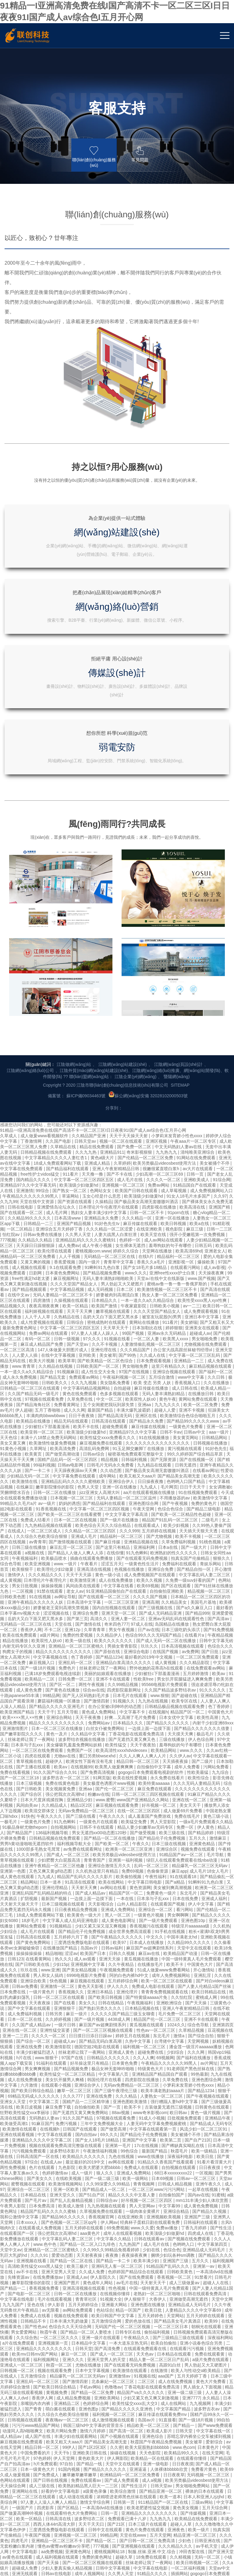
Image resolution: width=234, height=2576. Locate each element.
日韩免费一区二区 (76, 1420)
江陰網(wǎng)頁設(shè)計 (178, 805)
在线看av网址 (205, 1211)
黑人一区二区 (118, 1656)
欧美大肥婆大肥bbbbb (100, 1908)
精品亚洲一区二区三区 (195, 2276)
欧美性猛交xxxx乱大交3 (135, 2144)
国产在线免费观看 (137, 2018)
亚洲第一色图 (13, 1612)
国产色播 (169, 2364)
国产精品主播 (161, 2408)
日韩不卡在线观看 (97, 1568)
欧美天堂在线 (153, 976)
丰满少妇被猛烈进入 (36, 1793)
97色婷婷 (42, 2199)
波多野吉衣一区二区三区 (66, 1519)
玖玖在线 (29, 1711)
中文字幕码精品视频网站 (87, 1129)
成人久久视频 (139, 2556)
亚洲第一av (204, 2007)
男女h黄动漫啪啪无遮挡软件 (106, 2496)
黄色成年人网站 (98, 2024)
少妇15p (60, 1705)
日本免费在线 (13, 1733)
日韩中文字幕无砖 (216, 1382)
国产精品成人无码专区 (211, 1865)
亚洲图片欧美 (29, 2507)
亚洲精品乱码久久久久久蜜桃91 (86, 981)
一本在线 (125, 1640)
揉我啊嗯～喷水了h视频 (130, 2446)
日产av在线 (148, 1371)
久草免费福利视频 (179, 1283)
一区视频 (203, 1914)
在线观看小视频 (56, 1826)
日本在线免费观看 (192, 2551)
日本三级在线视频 (169, 1585)
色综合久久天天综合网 (71, 2068)
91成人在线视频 (156, 2391)
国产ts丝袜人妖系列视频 (189, 2501)
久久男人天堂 (78, 976)
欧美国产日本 (93, 1694)
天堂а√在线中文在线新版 (161, 1019)
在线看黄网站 (39, 1700)
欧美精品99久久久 (182, 2194)
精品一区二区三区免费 (109, 2540)
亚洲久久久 (73, 2101)
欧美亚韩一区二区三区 (42, 1173)
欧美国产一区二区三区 (155, 2424)
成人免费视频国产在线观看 (150, 1316)
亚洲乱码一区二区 (76, 1404)
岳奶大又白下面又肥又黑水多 (111, 1058)
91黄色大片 (173, 2358)
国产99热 (128, 1096)
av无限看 (51, 2051)
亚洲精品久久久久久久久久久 (44, 2090)
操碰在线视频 (123, 2194)
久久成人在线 (153, 1096)
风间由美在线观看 (83, 1327)
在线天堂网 (212, 2194)
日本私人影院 (142, 2562)
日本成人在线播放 (147, 1683)
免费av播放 (167, 1969)
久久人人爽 (143, 1799)
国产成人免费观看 (122, 2221)
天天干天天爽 (80, 1052)
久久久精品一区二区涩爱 (110, 970)
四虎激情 (100, 2342)
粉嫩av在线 (98, 1535)
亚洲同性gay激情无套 (83, 2446)
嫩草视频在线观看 (113, 1052)
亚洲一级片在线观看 (101, 2079)
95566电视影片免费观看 (165, 1426)
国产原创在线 (107, 1393)
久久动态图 (111, 1211)
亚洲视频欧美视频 (164, 1958)
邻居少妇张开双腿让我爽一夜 (202, 2391)
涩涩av (71, 1694)
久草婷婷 (122, 904)
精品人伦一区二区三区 (24, 2490)
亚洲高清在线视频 (94, 1310)
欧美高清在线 (192, 948)
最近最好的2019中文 (86, 1903)
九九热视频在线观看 (107, 1947)
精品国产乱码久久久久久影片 (85, 1618)
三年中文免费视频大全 (102, 1865)
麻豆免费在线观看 (155, 1530)
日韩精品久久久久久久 (109, 1799)
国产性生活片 (134, 2227)
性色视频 (117, 2029)
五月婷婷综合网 (123, 1722)
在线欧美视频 (69, 1919)
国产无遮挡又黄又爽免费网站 (81, 1854)
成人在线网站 (174, 2144)
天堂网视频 (198, 1782)
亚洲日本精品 (100, 1733)
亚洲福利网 (144, 1288)
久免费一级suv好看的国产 (190, 1321)
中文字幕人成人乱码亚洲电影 (71, 1662)
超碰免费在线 (151, 1793)
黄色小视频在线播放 (102, 2507)
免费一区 (185, 1568)
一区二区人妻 (146, 1080)
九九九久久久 (167, 1146)
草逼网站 (71, 937)
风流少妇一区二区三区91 (204, 1870)
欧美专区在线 (185, 1442)
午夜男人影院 (13, 1947)
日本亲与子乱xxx (27, 1486)
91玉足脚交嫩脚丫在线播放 (138, 1190)
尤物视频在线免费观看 (206, 1085)
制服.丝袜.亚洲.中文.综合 (152, 2293)
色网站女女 (101, 932)
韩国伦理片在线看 (104, 1821)
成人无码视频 (100, 1030)
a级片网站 (50, 1376)
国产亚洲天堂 (221, 2293)
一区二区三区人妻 (130, 2369)
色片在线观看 (42, 1908)
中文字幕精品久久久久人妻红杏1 (56, 899)
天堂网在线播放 (157, 992)
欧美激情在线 (25, 1222)
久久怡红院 (182, 1738)
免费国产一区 (80, 1491)
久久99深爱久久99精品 (108, 1925)
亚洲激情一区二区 (58, 1727)
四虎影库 (46, 2249)
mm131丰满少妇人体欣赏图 (203, 1941)
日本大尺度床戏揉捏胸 (42, 1541)
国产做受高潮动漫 (63, 1195)
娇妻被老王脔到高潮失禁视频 (61, 1349)
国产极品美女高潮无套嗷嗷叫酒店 (146, 943)
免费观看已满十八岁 (127, 2260)
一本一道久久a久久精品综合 (148, 1041)
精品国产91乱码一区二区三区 (170, 1261)
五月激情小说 (36, 2534)
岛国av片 (89, 1689)
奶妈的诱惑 (69, 1244)
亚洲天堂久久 (63, 1936)
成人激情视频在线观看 (114, 2161)
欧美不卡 (175, 1705)
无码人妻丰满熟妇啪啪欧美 (108, 1019)
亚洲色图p (89, 2150)
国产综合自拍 (201, 1777)
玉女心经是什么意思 (102, 937)
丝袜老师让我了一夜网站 (103, 1409)
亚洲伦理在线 (104, 1091)
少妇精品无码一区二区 (29, 1217)
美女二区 (209, 2441)
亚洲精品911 (112, 893)
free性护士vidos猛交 (40, 915)
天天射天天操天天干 (20, 1645)
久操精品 (103, 943)
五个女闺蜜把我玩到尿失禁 (109, 1146)
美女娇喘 (188, 1063)
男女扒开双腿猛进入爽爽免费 (185, 1420)
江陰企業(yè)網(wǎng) (135, 818)
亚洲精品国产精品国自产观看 (160, 1815)
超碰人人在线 (216, 2024)
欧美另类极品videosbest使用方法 (165, 904)
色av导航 (121, 2452)
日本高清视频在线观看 (183, 1387)
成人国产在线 (38, 2177)
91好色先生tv (107, 965)
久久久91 (39, 1996)
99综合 (43, 932)
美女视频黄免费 (60, 1530)
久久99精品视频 (123, 1426)
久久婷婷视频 (58, 1760)
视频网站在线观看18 (104, 2518)
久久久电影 (145, 2430)
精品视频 (110, 1201)
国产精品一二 (13, 2029)
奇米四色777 (116, 1365)
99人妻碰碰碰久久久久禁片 (68, 2397)
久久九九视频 (84, 1124)
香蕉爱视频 (65, 1003)
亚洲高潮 (150, 1343)
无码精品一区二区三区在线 (110, 997)
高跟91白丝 (170, 2106)
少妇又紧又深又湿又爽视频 (101, 1667)
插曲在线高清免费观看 (157, 2397)
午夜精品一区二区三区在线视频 (168, 2441)
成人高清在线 (197, 2556)
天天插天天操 (46, 2391)
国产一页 (113, 1848)
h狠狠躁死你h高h (78, 2391)
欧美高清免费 (63, 1190)
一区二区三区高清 (17, 1091)
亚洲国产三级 (197, 1958)
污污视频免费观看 (29, 1892)
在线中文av (19, 1036)
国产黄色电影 (168, 2556)
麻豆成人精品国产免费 (42, 1085)
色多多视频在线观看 (120, 1135)
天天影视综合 (101, 1645)
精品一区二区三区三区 (176, 2457)
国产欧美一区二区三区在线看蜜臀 (70, 1255)
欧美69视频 (148, 1327)
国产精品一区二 (101, 2282)
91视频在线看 (117, 1080)
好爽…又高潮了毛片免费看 (131, 1458)
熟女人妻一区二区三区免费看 (170, 1036)
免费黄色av (121, 2523)
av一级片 (97, 2479)
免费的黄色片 (204, 1244)
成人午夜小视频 (97, 986)
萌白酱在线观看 (60, 2150)
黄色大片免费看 (211, 2122)
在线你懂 (115, 1294)
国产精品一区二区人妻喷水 (86, 2073)
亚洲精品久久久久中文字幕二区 (42, 1881)
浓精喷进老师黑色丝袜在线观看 (127, 2238)
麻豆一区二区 (74, 2095)
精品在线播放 (15, 1382)
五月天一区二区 (216, 2468)
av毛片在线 (127, 2024)
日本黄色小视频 (142, 2518)
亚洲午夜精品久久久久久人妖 (36, 1343)
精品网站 (28, 1623)
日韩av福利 (112, 1689)
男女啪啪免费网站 (193, 2227)
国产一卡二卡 (38, 1211)
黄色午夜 (167, 1140)
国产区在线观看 (176, 1327)
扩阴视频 (29, 1640)
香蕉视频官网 (101, 1958)
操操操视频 (52, 1327)
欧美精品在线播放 (33, 1162)
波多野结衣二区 (89, 2260)
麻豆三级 (195, 970)
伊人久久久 (118, 1727)
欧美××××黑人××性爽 (23, 1458)
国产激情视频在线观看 (71, 1283)
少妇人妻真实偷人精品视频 (67, 2309)
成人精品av (11, 2177)
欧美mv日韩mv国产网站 (35, 2095)
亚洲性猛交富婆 (55, 1771)
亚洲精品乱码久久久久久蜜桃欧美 (73, 1222)
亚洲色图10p (193, 1662)
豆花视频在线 (220, 1771)
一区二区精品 (20, 970)
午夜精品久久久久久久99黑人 (30, 937)
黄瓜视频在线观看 (147, 1766)
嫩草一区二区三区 (74, 1832)
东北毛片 (189, 1634)
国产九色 (165, 2512)
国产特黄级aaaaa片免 (147, 1738)
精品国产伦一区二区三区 (157, 1760)
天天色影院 (150, 2194)
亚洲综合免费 (161, 1310)
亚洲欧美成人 (197, 921)
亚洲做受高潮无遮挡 (189, 2040)
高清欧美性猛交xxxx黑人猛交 (36, 2007)
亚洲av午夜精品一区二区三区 (160, 2452)
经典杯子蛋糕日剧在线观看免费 (150, 1963)
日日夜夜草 (174, 2216)
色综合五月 (13, 2331)
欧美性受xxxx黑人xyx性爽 (203, 1041)
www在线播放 (151, 1897)
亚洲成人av (77, 2018)
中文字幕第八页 (113, 1815)
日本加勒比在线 (147, 1069)
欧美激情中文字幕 (211, 1239)
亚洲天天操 (110, 1700)
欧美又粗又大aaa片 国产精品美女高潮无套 (160, 1217)
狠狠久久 (222, 1299)
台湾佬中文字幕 (169, 1782)
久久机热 (221, 1667)
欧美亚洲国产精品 (17, 1453)
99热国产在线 (184, 2326)
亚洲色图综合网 (144, 1244)
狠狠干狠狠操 (179, 2386)
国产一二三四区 (31, 2463)
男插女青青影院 (122, 1387)
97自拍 (67, 2205)
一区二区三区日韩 (33, 2441)
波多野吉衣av (207, 2150)
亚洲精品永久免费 (101, 959)
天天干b (62, 2194)
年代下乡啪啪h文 (203, 2320)
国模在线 (133, 2419)
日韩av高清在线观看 (88, 2523)
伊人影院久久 (103, 2018)
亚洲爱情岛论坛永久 (56, 948)
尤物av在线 (65, 1497)
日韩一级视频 (67, 1080)
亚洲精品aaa (198, 2358)
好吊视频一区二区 (159, 1546)
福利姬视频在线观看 (44, 1052)
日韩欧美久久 (55, 1124)
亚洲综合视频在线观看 (175, 1113)
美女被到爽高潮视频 (173, 1629)
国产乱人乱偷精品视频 (72, 1941)
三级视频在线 (197, 2463)
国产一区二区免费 (193, 2545)
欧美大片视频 (42, 1102)
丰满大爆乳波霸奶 (134, 1151)
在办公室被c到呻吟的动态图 (115, 1447)
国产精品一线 (89, 2205)
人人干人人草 (38, 1058)
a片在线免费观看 (19, 2084)
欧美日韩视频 (174, 965)
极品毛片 (206, 1475)
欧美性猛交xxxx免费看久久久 (108, 1179)
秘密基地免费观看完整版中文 (136, 1195)
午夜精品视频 (220, 1376)
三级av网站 (202, 2243)
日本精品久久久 (128, 1464)
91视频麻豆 (68, 1113)
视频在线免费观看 (71, 2057)
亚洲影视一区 (181, 1003)
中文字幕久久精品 (114, 1980)
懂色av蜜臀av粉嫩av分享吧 (63, 2287)
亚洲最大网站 (114, 2046)
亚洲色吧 (71, 2419)
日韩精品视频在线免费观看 (46, 893)
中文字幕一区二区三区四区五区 (84, 921)
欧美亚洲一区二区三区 (119, 2435)
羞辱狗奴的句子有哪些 (171, 986)
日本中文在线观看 (198, 2364)
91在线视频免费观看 (198, 1233)
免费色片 (67, 1409)
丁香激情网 (31, 882)
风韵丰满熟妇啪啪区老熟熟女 (107, 2463)
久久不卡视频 (105, 1085)
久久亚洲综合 (212, 2331)
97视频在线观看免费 (45, 1140)
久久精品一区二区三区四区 (91, 1272)
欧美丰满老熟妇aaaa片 (163, 1832)
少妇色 (185, 2282)
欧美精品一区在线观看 (153, 2199)
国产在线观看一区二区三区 (104, 1338)
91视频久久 (124, 1442)
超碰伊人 (54, 1502)
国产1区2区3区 (93, 2188)
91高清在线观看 (80, 1623)
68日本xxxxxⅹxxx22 (173, 1914)
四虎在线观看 (38, 1497)
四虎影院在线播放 (142, 1821)
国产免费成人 (46, 2216)
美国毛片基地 (203, 1343)
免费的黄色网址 (97, 2298)
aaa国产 (166, 2117)
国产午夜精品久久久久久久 (117, 1678)
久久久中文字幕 (74, 2369)
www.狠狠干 (47, 1799)
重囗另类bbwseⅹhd (98, 1497)
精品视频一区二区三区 (209, 1332)
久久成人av (128, 2326)
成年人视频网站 (90, 2315)
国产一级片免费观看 (159, 1662)
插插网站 (179, 2315)
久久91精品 (69, 2337)
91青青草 (118, 2562)
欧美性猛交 (116, 1486)
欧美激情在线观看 (20, 1870)
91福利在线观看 (52, 1804)
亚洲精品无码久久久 (163, 2435)
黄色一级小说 (108, 1316)
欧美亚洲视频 (38, 1305)
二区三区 (147, 2122)
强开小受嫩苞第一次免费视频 (197, 976)
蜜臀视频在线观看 (28, 1925)
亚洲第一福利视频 (126, 1601)
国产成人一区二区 (63, 2507)
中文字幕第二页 (44, 1843)
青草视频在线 (29, 1502)
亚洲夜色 (177, 2271)
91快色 (27, 1557)
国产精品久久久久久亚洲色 (127, 2150)
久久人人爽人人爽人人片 (143, 1497)
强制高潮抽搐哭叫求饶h (209, 2523)
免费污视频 (66, 1865)
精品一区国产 (128, 2051)
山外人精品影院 (132, 1645)
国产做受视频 (143, 1574)
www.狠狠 (160, 1436)
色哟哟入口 (184, 1985)
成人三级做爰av (184, 2024)
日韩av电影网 (71, 1206)
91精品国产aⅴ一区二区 (181, 1596)
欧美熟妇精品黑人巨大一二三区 (88, 2227)
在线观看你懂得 (192, 2199)
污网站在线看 (63, 2474)
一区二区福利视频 (188, 2309)
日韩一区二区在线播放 (55, 1233)
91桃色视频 (210, 1283)
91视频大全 (111, 2040)
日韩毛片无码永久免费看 (111, 1206)
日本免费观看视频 (154, 1102)
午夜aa (82, 2529)
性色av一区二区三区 (156, 1771)
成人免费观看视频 (201, 1052)
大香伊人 (158, 2040)
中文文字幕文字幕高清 (127, 1255)
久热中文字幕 (138, 1782)
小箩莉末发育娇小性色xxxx (177, 877)
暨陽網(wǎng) (177, 818)
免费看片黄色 (204, 2210)
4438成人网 (119, 1760)
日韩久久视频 (122, 1694)
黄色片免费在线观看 (145, 2271)
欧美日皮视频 (29, 1848)
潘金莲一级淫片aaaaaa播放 (196, 1788)
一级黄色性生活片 (142, 1305)
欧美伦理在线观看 (55, 992)
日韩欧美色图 (13, 1338)
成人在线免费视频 (175, 2122)
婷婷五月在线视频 (133, 1777)
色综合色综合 (171, 1250)
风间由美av (27, 1546)
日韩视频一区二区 (17, 2112)
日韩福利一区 (117, 2320)
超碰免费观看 (115, 1168)
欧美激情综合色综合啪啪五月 (188, 1157)
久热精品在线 (67, 1058)
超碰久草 (124, 2298)
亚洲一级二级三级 (185, 2133)
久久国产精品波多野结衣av (170, 1431)
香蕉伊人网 (31, 1371)
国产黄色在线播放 (63, 1431)
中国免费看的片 (35, 2194)
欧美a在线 (200, 965)
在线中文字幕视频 (58, 1096)
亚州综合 (38, 2474)
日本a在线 (168, 1288)
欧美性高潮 (208, 1458)
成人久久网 (74, 1151)
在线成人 (16, 1272)
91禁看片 (203, 2018)
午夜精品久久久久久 (108, 2551)
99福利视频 (44, 1206)
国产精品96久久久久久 (64, 1958)
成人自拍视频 (61, 2490)
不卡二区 (53, 1371)
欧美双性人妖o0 (141, 1140)
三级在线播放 (172, 1480)
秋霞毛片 (180, 1892)
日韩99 (123, 2485)
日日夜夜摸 (210, 1908)
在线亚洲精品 (21, 2452)
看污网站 (185, 1651)
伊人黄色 (206, 1568)
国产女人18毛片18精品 (97, 1881)
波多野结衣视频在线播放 (82, 1480)
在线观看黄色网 (27, 2573)
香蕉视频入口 (188, 1124)
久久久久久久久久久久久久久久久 (158, 1184)
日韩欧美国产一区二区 (98, 1107)
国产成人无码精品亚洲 (161, 1354)
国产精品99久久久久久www (193, 1162)
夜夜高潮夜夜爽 (44, 1047)
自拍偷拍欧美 (87, 1848)
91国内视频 (69, 2210)
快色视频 (59, 1722)
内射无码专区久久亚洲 (24, 1387)
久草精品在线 (63, 888)
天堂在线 (64, 1365)
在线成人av (52, 1903)
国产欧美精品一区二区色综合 (105, 1102)
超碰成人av (200, 1074)
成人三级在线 (42, 2227)
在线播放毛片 (150, 1705)
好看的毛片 (105, 2408)
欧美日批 (206, 1897)
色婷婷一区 (130, 981)
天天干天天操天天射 (129, 877)
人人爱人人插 (25, 1096)
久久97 (220, 937)
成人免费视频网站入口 (211, 932)
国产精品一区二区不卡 (199, 2512)
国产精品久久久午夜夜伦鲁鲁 (36, 2413)
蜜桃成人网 (207, 1738)
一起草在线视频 (203, 1930)
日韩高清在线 (58, 2260)
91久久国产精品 (78, 1859)
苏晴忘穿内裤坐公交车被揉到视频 (199, 2177)
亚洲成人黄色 (121, 1793)
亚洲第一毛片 (118, 1887)
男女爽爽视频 (38, 1810)
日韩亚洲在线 (208, 2282)
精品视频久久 (13, 1047)
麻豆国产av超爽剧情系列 (150, 1689)
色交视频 (101, 2369)
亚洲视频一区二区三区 (124, 926)
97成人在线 (142, 1365)
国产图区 (200, 2452)
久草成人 (9, 877)
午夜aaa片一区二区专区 (193, 882)
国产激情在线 (88, 1365)
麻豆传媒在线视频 (149, 1168)
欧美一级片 (199, 2271)
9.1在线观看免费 (66, 1008)
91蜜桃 (218, 1936)
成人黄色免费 (29, 1431)
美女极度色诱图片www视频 (109, 1524)
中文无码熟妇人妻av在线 (179, 888)
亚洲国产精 (220, 948)
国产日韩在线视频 (51, 2221)
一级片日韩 (65, 1766)
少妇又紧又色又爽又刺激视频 (151, 2139)
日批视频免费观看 (185, 1859)
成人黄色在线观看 (17, 1618)
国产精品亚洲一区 (179, 2331)
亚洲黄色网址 (78, 2293)
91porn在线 (179, 954)
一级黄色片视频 (149, 1656)
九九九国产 (13, 2046)
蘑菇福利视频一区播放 (59, 1442)
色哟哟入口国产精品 (186, 1222)
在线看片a (195, 1376)
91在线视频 (40, 1338)
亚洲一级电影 (156, 2205)
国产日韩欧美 (29, 1530)
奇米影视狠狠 (139, 893)
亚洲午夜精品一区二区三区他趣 (55, 1607)
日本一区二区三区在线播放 (57, 1469)
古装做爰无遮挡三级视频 (169, 1848)
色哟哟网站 (95, 2402)
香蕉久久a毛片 (151, 1003)
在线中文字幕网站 (129, 2337)
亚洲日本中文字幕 (202, 1058)
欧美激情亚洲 (83, 1321)
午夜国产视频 (38, 2276)
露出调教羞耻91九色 (118, 2391)
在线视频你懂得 (115, 2035)
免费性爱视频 (46, 2419)
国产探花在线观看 (59, 2364)
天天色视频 (80, 2380)
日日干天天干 (193, 1228)
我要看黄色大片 (57, 2430)
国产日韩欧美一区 (71, 2375)
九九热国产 (130, 1985)
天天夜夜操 (40, 1744)
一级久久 (201, 2540)
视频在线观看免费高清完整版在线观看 (66, 1887)
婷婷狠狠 (174, 1069)
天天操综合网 (13, 2227)
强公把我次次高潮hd (65, 1535)
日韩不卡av (171, 1173)
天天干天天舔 (79, 1316)
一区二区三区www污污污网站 (157, 1930)
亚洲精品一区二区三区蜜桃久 (76, 1387)
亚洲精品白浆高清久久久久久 (124, 1404)
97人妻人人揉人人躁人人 (95, 1074)
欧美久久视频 (149, 1321)
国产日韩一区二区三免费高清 (147, 2282)
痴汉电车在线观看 (149, 2342)
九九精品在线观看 (154, 1206)
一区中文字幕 (149, 2496)
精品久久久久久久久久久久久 (64, 1393)
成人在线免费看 (79, 2435)
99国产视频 (133, 1074)
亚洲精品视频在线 (141, 1283)
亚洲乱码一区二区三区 (38, 2122)
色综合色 (171, 1991)
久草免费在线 (80, 1140)
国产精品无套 (53, 1118)
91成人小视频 (152, 1859)
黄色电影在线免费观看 (74, 2353)
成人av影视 (214, 1008)
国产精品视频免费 (71, 1810)
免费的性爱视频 (78, 1376)
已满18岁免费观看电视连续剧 (53, 1415)
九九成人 (149, 1228)
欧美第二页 (171, 1881)
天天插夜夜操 (175, 1502)
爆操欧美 (206, 1003)
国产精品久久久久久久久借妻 (202, 1469)
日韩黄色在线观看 (212, 1848)
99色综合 (130, 1892)
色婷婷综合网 (96, 2144)
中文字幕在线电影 (17, 2040)
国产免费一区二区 (134, 888)
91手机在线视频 (170, 1672)
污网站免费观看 (118, 2501)
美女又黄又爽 (13, 1184)
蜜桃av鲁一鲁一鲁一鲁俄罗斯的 (177, 1025)
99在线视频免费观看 (57, 2452)
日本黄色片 (208, 2188)
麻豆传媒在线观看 (140, 965)
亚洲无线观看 (25, 2315)
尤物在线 (139, 2551)
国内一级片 (90, 1003)
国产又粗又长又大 (217, 1063)
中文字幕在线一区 (214, 2172)
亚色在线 (36, 2046)
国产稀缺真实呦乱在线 (183, 1887)
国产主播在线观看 (33, 1508)
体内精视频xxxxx (166, 2529)
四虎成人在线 (201, 1974)
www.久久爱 (142, 1969)
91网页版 (101, 1519)
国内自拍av (86, 1876)
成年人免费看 (187, 1508)
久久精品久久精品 (35, 981)
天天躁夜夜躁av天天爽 (76, 1211)
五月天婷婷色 (151, 2057)
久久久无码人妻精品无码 (197, 1524)
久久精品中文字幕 (88, 1475)
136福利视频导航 (52, 1574)
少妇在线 (152, 1991)
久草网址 (39, 1190)
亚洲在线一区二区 (189, 1541)
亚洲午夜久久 (209, 1925)
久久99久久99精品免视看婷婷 (111, 1991)
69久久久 (109, 1876)
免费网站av (99, 1464)
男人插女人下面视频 (203, 2128)
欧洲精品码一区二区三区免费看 (130, 2216)
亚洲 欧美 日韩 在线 (102, 2419)
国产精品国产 (20, 1574)
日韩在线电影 (21, 948)
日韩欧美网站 (196, 2348)
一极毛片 (9, 1563)
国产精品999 (197, 1354)
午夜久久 (140, 1585)
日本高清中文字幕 (84, 1343)
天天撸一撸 (93, 915)
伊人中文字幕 (201, 1645)
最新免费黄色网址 (20, 1069)
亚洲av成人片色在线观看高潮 (103, 2430)
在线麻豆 (24, 1228)
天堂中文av (11, 1991)
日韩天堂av (85, 882)
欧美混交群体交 (40, 1552)
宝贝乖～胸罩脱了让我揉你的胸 (71, 2358)
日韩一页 (195, 915)
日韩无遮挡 (186, 1206)
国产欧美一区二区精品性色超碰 (181, 1255)
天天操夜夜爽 (211, 1014)
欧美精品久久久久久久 (84, 1897)
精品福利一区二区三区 (179, 997)
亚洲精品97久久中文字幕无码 (28, 926)
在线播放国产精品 (60, 1689)
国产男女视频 (104, 2529)
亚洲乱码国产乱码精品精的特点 (42, 1634)
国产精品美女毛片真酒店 (178, 2062)
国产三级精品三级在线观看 (179, 2079)
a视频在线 (35, 1294)
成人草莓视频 (174, 932)
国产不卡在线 (120, 915)
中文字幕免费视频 (179, 2490)
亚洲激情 (24, 932)
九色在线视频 (121, 1897)
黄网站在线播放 (144, 1063)
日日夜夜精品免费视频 (76, 1651)
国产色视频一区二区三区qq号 (69, 1963)
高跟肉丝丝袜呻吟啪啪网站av (197, 2534)
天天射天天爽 (84, 1629)
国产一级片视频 (89, 1760)
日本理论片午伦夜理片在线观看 (109, 948)
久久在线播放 (217, 1124)
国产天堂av (78, 1085)
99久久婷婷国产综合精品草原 (195, 1195)
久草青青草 (95, 1371)
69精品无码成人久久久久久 (34, 1837)
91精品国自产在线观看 (195, 926)
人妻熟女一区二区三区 (162, 1837)
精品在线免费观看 (97, 888)
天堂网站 (175, 2057)
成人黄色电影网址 (119, 1662)
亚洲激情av (120, 2117)
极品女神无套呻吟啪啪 (113, 1810)
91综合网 (222, 921)
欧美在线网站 (111, 1623)
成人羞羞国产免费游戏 (150, 1557)
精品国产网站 (202, 2446)
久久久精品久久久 (46, 1316)
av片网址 (209, 1804)
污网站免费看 (216, 1508)
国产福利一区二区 (216, 1113)
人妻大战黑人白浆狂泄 (116, 976)
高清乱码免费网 (94, 1190)
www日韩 (113, 2358)
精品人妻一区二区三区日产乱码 (159, 2101)
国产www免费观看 (215, 2166)
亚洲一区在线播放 (172, 959)
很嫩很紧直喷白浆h (161, 910)
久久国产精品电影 (126, 2479)
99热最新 (199, 1815)
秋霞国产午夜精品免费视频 (156, 2183)
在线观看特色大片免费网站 (72, 2254)
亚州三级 (109, 2545)
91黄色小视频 (13, 1190)
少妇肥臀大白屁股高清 (59, 1601)
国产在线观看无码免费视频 (142, 1299)
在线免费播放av (48, 2018)
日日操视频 (161, 2551)
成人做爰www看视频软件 (44, 877)
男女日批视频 (25, 1327)
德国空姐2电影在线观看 (97, 1788)
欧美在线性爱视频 (130, 1519)
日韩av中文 (195, 1173)
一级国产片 (23, 2249)
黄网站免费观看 (31, 1667)
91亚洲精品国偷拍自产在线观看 (116, 1332)
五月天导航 (68, 1453)
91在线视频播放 (154, 1179)
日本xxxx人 (27, 1963)
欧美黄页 (34, 1195)
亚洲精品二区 (67, 2144)
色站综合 (104, 2051)
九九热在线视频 (153, 1442)
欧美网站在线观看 (114, 2397)
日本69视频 (162, 1919)
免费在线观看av (86, 2221)
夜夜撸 (112, 1996)
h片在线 (24, 1799)
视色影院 (174, 970)
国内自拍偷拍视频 (42, 2446)
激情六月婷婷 (93, 2172)
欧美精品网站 (164, 1491)
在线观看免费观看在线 (146, 2090)
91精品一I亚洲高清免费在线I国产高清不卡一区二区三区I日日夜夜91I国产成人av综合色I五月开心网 (93, 871)
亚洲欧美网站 (107, 2139)
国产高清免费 (107, 2090)
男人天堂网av (142, 1947)
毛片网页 (169, 1228)
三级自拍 (166, 2353)
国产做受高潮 (114, 1870)
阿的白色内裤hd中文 (129, 1716)
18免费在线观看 (151, 2298)
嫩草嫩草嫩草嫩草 (80, 2216)
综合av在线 (94, 1431)
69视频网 (165, 1799)
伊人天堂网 (64, 2199)
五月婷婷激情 (196, 1415)
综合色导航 (11, 1305)
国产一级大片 (194, 1288)
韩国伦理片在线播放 (88, 2331)
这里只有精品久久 (169, 1107)
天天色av (145, 2095)
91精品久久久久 (152, 2315)
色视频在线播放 (129, 1310)
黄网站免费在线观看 (198, 1140)
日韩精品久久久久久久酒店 (26, 2402)
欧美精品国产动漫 (181, 1694)
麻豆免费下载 (58, 1848)
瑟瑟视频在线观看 (29, 2380)
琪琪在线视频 (42, 2337)
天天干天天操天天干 (20, 2397)
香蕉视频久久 (71, 1733)
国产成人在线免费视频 (182, 2518)
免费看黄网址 (67, 1146)
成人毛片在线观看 (38, 1672)
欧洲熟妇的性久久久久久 (174, 1294)
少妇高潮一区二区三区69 (160, 915)
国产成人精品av (91, 1634)
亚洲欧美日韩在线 (90, 2194)
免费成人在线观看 (141, 1908)
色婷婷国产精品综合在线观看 (136, 2013)
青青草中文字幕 (119, 1003)
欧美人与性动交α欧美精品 (196, 2112)
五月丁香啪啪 (48, 1151)
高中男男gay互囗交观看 (157, 2348)
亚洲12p (73, 1371)
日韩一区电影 (148, 2523)
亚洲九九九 (144, 2413)
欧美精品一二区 (40, 1420)
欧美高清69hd (189, 992)
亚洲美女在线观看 (202, 1069)
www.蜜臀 (105, 1541)
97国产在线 (73, 1799)
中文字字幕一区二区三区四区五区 (196, 2402)
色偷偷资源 (158, 1612)
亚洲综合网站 (59, 1458)
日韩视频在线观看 (25, 2161)
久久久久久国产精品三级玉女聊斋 (123, 1755)
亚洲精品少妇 (80, 1541)
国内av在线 (198, 1936)
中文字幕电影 (25, 2293)
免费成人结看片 (35, 1261)
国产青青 (34, 2150)
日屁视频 (120, 2342)
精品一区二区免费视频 (113, 2375)
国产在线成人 (155, 2326)
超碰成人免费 (25, 2309)
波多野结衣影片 (65, 1892)
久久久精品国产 (135, 1091)
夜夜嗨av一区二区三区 (67, 2161)
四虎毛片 (20, 2282)
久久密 (116, 2188)
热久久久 (63, 1700)
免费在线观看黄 (210, 2095)
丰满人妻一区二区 (164, 2474)
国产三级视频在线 (156, 1349)
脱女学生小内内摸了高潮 (205, 2397)
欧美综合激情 (123, 2232)
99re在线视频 (176, 2540)
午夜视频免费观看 (117, 1711)
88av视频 (121, 1854)
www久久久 (136, 1014)
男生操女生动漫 (15, 2419)
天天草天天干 (116, 1069)
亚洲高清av (73, 2540)
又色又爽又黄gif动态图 (51, 1612)
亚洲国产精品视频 (74, 965)
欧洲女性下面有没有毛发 (90, 1502)
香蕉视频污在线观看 (149, 1667)
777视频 (8, 981)
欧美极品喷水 (54, 1299)
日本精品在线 (33, 1936)
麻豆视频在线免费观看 (22, 2183)
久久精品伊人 (109, 1376)
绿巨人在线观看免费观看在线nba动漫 (182, 1601)
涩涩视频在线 (56, 1354)
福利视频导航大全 (74, 1585)
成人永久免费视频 (20, 1118)
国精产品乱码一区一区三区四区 (67, 1201)
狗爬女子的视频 (18, 1393)
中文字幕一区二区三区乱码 (195, 1096)
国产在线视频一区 (197, 1201)
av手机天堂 (207, 2287)
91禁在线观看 (50, 1332)
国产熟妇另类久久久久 (100, 1749)
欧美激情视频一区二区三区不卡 (167, 1030)
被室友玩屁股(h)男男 (162, 1058)
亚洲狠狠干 (65, 1749)
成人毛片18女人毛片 (209, 1612)
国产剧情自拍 (65, 2534)
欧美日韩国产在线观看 (54, 2501)
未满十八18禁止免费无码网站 (48, 1179)
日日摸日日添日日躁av (91, 1777)
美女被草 (107, 1096)
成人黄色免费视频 (201, 1947)
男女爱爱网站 (24, 2073)
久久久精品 (126, 1837)
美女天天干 (190, 1546)
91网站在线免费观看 (196, 899)
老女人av (75, 1332)
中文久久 (155, 1678)
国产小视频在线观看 (120, 2177)
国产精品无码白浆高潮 (101, 1782)
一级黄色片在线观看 (99, 1563)
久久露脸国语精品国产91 (44, 2468)
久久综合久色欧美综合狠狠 (42, 1277)
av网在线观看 (121, 1903)
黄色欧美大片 (91, 2199)
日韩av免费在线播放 (43, 976)
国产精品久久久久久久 (168, 1464)
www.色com (183, 2188)
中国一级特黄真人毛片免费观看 (191, 1700)
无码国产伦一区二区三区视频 (123, 2068)
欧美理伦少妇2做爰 (56, 1310)
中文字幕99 (169, 1947)
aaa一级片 (219, 1173)
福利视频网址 (46, 2101)
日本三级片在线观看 (148, 2265)
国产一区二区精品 (142, 2358)
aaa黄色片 (90, 1974)
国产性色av (35, 2068)
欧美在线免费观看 (20, 1376)
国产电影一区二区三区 (29, 2035)
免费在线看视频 (15, 1513)
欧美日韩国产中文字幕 (113, 2057)
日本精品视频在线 (142, 1749)
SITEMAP (180, 826)
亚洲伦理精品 (55, 1629)
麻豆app (179, 1612)
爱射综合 (215, 2183)
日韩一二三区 (219, 970)
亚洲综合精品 (176, 1952)
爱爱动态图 (62, 1996)
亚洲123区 (174, 2523)
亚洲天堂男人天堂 (59, 2013)
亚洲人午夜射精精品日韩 (116, 910)
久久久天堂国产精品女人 (74, 1025)
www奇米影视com (150, 1854)
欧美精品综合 (183, 2485)
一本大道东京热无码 (129, 2084)
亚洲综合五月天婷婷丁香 (60, 970)
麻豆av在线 (149, 1694)
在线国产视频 (166, 1393)
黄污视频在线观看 (185, 1190)
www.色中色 (45, 1985)
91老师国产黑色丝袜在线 (191, 1810)
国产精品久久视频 (210, 1952)
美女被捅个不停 (215, 904)
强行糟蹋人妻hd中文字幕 (175, 1843)
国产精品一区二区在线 (72, 2002)
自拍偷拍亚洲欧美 (167, 1332)
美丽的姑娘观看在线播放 (108, 1415)
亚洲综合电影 (137, 1393)
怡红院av (11, 976)
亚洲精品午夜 (218, 1859)
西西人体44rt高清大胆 (54, 2265)
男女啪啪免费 (205, 1080)
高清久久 (99, 1360)
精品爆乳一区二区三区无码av (200, 1607)
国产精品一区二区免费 (93, 2133)
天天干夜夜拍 (143, 1486)
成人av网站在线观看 (164, 981)
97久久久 (92, 1080)
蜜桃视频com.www (93, 992)
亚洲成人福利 (214, 1640)
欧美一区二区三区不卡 (201, 2369)
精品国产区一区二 (188, 1453)
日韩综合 (76, 1063)
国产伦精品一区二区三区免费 (146, 899)
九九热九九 (167, 893)
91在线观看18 (183, 1618)
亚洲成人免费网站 (118, 1651)
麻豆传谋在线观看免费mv (163, 2155)
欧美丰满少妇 (146, 2002)
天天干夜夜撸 (88, 1458)
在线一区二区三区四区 (139, 1552)
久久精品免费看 (94, 2452)
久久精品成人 (54, 1546)
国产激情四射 (97, 1442)
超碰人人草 (181, 2265)
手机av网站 (91, 2128)
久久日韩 (216, 1118)
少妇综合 (9, 1672)
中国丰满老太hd (182, 1678)
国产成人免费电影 (216, 2485)
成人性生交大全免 (98, 1113)
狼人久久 (105, 1914)
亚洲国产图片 (67, 2024)
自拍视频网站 (64, 1568)
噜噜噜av (58, 2380)
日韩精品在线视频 (80, 2567)
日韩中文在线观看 (105, 2271)
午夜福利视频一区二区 (125, 1118)
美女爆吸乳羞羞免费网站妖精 (74, 1486)
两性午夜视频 (92, 1426)
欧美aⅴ (219, 1415)
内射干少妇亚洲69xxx (213, 1464)
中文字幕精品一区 (33, 2424)
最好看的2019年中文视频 (149, 1398)
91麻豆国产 (42, 1865)
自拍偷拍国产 (172, 1936)
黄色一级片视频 (206, 1854)
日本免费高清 (42, 1947)
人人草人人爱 (187, 2380)
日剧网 (36, 1014)
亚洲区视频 (157, 882)
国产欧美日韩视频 (105, 1738)
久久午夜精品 (121, 1705)
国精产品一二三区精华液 (86, 1843)
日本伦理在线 (138, 2457)
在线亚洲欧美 (149, 970)
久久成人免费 (92, 2013)
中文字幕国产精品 (174, 2150)
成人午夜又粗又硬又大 (42, 2556)
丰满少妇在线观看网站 (76, 2177)
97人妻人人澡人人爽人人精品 (48, 2243)
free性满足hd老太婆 (31, 1019)
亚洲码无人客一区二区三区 (117, 2007)
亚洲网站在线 (25, 2232)
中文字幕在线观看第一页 (153, 1870)
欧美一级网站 (135, 1919)
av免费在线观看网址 (83, 1590)
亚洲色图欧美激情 (130, 1843)
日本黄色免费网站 (63, 1014)
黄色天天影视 (91, 1727)
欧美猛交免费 (134, 1563)
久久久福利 (90, 2501)
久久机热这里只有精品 (97, 1612)
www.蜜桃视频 (94, 2534)
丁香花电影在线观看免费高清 (136, 1475)
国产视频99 (128, 2364)
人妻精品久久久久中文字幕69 (193, 2051)
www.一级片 (66, 1305)
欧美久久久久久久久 (114, 1382)
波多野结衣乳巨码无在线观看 (138, 2534)
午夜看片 (89, 1305)
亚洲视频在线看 (32, 2002)
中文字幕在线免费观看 (22, 910)
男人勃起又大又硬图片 (123, 1025)
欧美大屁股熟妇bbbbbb (147, 2188)
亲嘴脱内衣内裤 (35, 2144)
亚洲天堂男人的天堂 (107, 2101)
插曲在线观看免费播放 (92, 1299)
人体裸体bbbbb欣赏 (169, 2210)
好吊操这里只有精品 (90, 1804)
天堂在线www (133, 2276)
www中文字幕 (191, 1118)
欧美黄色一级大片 (84, 1656)
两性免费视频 (13, 1908)
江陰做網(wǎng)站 (74, 805)
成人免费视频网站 (71, 2342)
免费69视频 (133, 1612)
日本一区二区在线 (25, 1760)
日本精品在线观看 (174, 2095)
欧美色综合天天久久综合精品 (103, 1266)
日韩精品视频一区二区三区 (47, 2529)
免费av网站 (159, 926)
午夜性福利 (156, 1618)
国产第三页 (77, 1360)
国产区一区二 (62, 1426)
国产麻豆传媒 (108, 1283)
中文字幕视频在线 (51, 1398)
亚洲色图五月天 (112, 2468)
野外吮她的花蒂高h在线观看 (156, 1409)
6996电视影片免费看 (87, 1716)
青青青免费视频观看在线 (165, 1733)
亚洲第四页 (223, 1766)
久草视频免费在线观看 (101, 1952)
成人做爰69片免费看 (183, 1552)
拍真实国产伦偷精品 (191, 1299)
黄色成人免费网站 (99, 1453)
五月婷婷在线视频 (159, 1272)
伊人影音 (57, 2046)
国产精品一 (184, 2166)
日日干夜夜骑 (82, 1157)
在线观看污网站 (185, 1008)
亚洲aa (145, 1146)
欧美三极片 (78, 2007)
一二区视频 (23, 1332)
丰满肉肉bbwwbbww (46, 1157)
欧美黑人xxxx (176, 1080)
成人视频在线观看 (29, 1008)
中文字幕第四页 (213, 1985)
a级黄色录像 (95, 2232)
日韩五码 (204, 986)
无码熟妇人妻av (44, 1859)
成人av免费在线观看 (87, 2562)
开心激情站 (204, 1711)
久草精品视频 (192, 1771)
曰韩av (7, 2408)
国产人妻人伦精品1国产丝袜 (205, 1727)
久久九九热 (86, 893)
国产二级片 (203, 1502)
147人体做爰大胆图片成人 (62, 1091)
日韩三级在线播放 (29, 1288)
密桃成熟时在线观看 (107, 1063)
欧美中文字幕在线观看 (101, 2457)
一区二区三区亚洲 (122, 1343)
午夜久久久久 (50, 1557)
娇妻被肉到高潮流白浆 (118, 1036)
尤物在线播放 (88, 2106)
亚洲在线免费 (29, 1788)
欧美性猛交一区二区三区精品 (68, 1815)
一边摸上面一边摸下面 (150, 1469)
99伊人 (69, 2188)
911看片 (71, 915)
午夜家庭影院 (134, 1047)
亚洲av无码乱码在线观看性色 (176, 1360)
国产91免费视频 (219, 1371)
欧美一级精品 (204, 1892)
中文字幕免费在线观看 (75, 1217)
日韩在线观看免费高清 (206, 2035)
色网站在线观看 (15, 2221)
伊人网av (109, 1963)
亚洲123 (149, 2364)
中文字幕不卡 (132, 1453)
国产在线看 (65, 1744)
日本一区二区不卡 (97, 2364)
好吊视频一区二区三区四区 (147, 1941)
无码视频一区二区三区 (209, 2216)
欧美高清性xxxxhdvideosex (122, 1491)
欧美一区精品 (75, 1047)
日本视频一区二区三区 (72, 1239)
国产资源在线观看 (75, 943)
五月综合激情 (162, 1118)
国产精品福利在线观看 (68, 910)
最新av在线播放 (171, 2446)
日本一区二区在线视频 (76, 1261)
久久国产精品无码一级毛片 (34, 1135)
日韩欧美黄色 (180, 2013)
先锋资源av (19, 2018)
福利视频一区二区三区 (145, 1788)
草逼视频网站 (38, 2375)
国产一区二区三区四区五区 (88, 2485)
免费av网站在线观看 (49, 1074)
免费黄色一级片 (161, 1634)
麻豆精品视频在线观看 (211, 1107)
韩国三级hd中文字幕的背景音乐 (93, 2166)
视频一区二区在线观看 (121, 882)
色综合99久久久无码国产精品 (153, 1376)
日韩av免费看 (25, 1727)
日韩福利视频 (134, 1201)
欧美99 (211, 2062)
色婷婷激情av (55, 1914)
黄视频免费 (57, 2133)
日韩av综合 (94, 1195)
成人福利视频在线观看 (58, 2298)
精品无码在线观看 (71, 1162)
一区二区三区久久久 (60, 2079)
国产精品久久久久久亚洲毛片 (57, 1447)
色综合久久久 (220, 1387)
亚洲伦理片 (127, 1733)
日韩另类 (54, 1755)
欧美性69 (9, 2529)
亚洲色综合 (153, 2177)
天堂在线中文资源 (37, 943)
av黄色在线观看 (18, 2298)
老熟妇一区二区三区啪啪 (157, 2035)
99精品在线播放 (193, 2408)
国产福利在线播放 (194, 1799)
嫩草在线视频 (38, 2342)
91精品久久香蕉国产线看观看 (166, 1903)
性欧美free (144, 1420)
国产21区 (116, 2265)
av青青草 (37, 1283)
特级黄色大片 (151, 1810)
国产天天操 (196, 1744)
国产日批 (210, 1393)
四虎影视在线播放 (159, 948)
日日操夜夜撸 (151, 1222)
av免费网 (190, 1393)
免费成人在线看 (35, 2057)
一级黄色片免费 (35, 1563)
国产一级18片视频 (38, 1409)
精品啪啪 (53, 1694)
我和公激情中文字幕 (20, 1958)
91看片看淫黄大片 (215, 1903)
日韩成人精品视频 (175, 1925)
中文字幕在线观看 (55, 1876)
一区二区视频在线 (55, 2326)
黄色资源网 (140, 1629)
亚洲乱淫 (203, 1716)
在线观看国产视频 (168, 1645)
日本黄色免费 (125, 1804)
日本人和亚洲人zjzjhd (204, 2238)
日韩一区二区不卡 (147, 954)
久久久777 (73, 1837)
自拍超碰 (123, 1129)
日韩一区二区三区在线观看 (59, 1738)
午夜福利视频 (149, 2501)
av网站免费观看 (78, 2051)
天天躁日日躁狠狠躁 (36, 986)
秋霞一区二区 (59, 2106)
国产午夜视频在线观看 (208, 1837)
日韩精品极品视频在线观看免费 (175, 1447)
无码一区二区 (207, 2298)
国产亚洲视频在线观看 (134, 2287)
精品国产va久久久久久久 (141, 2133)
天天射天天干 (153, 2024)
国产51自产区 (92, 1936)
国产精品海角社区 (33, 1146)
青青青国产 (95, 1601)
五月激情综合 (33, 2117)
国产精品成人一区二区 (104, 1930)
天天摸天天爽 (181, 1475)
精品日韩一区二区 (42, 2188)
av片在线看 (119, 2413)
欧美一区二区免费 (201, 1146)
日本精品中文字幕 (89, 2084)
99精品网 (51, 1436)
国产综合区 (31, 1535)
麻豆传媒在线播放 (151, 1129)
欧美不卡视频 (188, 1277)
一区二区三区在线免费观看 (38, 1491)
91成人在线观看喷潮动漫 (208, 2529)
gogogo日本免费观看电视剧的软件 (151, 1513)
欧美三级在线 (172, 1574)
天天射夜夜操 (89, 1996)
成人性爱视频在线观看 (42, 1063)
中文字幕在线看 (119, 1327)
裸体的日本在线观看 (205, 2232)
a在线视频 (194, 2375)
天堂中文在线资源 (25, 2457)
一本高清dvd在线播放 (103, 2249)
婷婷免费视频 (29, 2386)
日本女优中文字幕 (176, 1458)
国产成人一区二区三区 (68, 1596)
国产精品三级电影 (204, 1250)
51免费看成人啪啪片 (191, 2479)
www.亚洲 (50, 1711)
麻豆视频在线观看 (87, 1722)
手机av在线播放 (93, 2490)
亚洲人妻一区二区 (128, 1360)
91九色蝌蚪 (137, 1294)
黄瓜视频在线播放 (141, 1700)
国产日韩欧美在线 (33, 1705)
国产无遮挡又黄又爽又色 (132, 1480)
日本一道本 (51, 1623)
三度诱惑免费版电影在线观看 (82, 1683)
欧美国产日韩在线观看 (137, 932)
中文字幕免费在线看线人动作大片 (49, 2518)
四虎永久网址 (25, 2358)
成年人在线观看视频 (123, 1974)
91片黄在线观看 (49, 2523)
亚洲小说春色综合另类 (202, 2084)
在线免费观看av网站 (206, 1409)
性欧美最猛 (198, 1513)
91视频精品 (61, 1667)
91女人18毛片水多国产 (188, 937)
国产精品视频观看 (30, 1030)
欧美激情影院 (58, 1788)
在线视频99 (82, 1508)
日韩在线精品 (111, 1744)
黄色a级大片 (102, 899)
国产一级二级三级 (102, 1919)
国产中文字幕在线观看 (29, 1749)
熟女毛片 (24, 2512)
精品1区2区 (81, 1546)
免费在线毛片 (187, 1557)
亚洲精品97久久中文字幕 (133, 1173)
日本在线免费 (185, 1640)
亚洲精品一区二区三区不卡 (57, 2282)
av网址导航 (65, 1338)
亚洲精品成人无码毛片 (204, 1991)
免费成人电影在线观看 (154, 1727)
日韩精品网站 (215, 1179)
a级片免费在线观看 (211, 2101)
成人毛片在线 (130, 921)
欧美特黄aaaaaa (154, 1524)
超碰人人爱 (165, 1151)
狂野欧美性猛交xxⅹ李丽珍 (25, 1854)
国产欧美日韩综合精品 (33, 1832)
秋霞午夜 (49, 2073)
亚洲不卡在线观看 (113, 1420)
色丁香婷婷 (82, 1398)
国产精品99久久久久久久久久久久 (111, 2474)
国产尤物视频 (159, 1277)
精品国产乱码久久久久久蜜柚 (48, 1952)
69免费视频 (118, 1969)
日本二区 (125, 1030)
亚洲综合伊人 (121, 1222)
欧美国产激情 (104, 1047)
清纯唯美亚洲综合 (198, 893)
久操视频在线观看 (71, 1041)
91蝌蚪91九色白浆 (103, 1008)
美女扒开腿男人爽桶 (65, 1821)
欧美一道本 (170, 2238)
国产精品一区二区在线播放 (110, 1579)
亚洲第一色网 (13, 2474)
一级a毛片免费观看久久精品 (206, 1563)
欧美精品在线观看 (191, 2337)
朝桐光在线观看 (206, 2068)
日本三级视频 (29, 1524)
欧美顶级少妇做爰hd (79, 926)
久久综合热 (26, 2079)
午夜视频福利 (25, 1299)
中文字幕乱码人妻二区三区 (205, 1316)
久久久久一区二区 (164, 921)
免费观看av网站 (84, 1118)
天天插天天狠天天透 (199, 1272)
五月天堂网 (160, 2276)
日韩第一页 (124, 2243)
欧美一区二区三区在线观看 (167, 1722)
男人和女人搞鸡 (48, 1716)
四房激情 (42, 1041)
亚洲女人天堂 (13, 1843)
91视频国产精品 (61, 2457)
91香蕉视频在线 (51, 1250)
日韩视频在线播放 (211, 1184)
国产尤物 (121, 2386)
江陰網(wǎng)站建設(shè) (122, 805)
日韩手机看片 (47, 2479)
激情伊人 (17, 1316)
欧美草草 (66, 1102)
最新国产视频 (54, 1640)
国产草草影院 (68, 2402)
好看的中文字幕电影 (61, 2232)
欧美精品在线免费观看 (196, 2260)
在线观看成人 (147, 1266)
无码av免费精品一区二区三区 (86, 1552)
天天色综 (9, 1179)
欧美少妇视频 (176, 1266)
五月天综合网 (215, 2249)
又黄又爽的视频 (35, 1003)
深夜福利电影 (180, 1897)
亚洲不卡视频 (192, 1151)
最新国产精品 (100, 1151)
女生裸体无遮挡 (131, 986)
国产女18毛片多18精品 (145, 1008)
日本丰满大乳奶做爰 (69, 2062)
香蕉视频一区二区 (174, 2018)
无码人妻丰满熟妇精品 (164, 1135)
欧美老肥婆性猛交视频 (149, 2249)
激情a (179, 1777)
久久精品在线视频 (56, 1107)
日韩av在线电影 (57, 2315)
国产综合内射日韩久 (86, 2413)
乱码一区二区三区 (151, 1607)
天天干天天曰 (91, 2265)
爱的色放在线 (138, 2062)
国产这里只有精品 (113, 1288)
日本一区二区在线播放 (160, 2463)
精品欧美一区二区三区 (149, 2166)
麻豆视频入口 (42, 1404)
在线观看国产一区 (17, 1974)
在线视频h (158, 1453)
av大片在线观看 (198, 910)
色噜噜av (113, 2128)
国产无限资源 (164, 1201)
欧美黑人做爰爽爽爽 (114, 1508)
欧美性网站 (112, 2567)
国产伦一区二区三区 (115, 1530)
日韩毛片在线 (38, 2496)
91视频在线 (145, 2117)
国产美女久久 (40, 1919)
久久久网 (196, 1793)
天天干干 (46, 1453)
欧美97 (120, 1683)
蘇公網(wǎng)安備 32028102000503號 (148, 836)
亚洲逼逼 (138, 2210)
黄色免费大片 (84, 2545)
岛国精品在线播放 (172, 1365)
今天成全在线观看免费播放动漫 (55, 2551)
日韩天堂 (83, 2090)
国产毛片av (36, 1941)
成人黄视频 (10, 1321)
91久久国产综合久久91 (55, 1513)
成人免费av (69, 986)
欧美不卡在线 (86, 1168)
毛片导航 (216, 1596)
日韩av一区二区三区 (197, 1919)
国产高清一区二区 (126, 2172)
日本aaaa (11, 2534)
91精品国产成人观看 (178, 2562)
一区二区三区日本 (171, 2068)
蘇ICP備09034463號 (85, 837)
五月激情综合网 (106, 2062)
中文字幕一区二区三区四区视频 (99, 1250)
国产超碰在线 (185, 1436)
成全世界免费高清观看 (130, 1672)
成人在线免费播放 (116, 1321)
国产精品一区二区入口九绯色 (88, 1985)
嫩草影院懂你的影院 (55, 1228)
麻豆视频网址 (66, 1019)
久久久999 (129, 1272)
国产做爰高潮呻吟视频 (22, 2254)
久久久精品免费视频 (55, 2512)
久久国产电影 (58, 882)
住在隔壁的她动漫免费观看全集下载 (97, 2348)
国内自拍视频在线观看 (114, 1349)
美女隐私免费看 (115, 1124)
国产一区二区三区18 (20, 1519)
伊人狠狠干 (135, 2040)
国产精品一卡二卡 (113, 2002)
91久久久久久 (212, 1431)
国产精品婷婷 (201, 1574)
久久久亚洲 (144, 2320)
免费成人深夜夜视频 (95, 2326)
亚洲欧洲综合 (169, 1744)
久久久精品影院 (195, 1404)
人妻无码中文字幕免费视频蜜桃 (156, 1865)
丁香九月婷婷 (194, 1969)
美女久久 (87, 1744)
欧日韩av (179, 1854)
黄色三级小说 (216, 1557)
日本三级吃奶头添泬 (181, 1371)
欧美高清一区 (117, 2424)
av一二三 (191, 1047)
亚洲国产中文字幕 (140, 1881)
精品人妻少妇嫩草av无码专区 (145, 1568)
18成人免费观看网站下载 (58, 904)
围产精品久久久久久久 (105, 2210)
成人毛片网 (57, 954)
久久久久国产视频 (150, 1338)
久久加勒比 (160, 2337)
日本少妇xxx (37, 2353)
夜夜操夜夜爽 (135, 1996)
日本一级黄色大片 (38, 2210)
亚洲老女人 (215, 992)
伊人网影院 (117, 2199)
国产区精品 (68, 2249)
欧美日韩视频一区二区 (198, 2304)
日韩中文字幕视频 (113, 2309)
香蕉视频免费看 (44, 2029)
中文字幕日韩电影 (145, 1623)
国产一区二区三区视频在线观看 (103, 1771)
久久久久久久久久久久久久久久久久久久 (133, 2380)
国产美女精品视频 (80, 1711)
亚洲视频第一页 (53, 2084)
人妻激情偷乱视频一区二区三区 (151, 1085)
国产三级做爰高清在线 (99, 2512)
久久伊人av (180, 1497)
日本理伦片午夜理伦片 (46, 1321)
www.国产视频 (201, 1019)
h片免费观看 (45, 2205)
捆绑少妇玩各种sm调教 (173, 1996)
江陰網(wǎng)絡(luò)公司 (30, 811)
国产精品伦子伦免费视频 (162, 1579)
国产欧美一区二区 (112, 1585)
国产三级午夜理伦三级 (116, 1832)
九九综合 (221, 1513)
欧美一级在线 (78, 1382)
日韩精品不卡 (33, 2062)
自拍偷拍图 (81, 2408)
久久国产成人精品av (32, 1766)
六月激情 (29, 1826)
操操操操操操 (29, 1694)
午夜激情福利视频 (100, 1892)
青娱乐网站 (211, 1305)
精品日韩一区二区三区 (138, 1502)
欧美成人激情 (71, 1947)
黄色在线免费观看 (80, 1135)
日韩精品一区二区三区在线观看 (30, 1129)
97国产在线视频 (134, 1113)
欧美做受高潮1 (14, 1865)
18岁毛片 (31, 1662)
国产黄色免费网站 (33, 1683)
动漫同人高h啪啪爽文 (23, 2172)
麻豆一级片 (77, 1755)
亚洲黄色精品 (202, 1585)
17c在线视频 (146, 1887)
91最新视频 (190, 2424)
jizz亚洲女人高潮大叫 (100, 1233)
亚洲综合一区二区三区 (29, 1930)
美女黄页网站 (186, 1179)
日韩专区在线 (128, 2073)
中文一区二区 (109, 1140)
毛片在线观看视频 (55, 2040)
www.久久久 (192, 1491)
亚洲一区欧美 (66, 1930)
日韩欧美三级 (171, 2320)
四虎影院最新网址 (124, 1431)
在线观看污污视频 (187, 2090)
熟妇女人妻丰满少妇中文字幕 (99, 954)
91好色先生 (216, 1190)
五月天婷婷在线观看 (85, 1969)
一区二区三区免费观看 (198, 1398)
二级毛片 (210, 1261)
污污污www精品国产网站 (36, 2166)
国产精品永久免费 (147, 1162)
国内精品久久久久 (33, 921)
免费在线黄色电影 (63, 1524)
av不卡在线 (27, 2013)
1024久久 (176, 1766)
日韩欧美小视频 (165, 1047)
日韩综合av (107, 1941)
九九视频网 (201, 2144)
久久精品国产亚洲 (89, 877)
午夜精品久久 (137, 2079)
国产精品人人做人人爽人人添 (76, 1294)
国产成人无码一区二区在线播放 (166, 1382)
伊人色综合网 (201, 1480)
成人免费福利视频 (25, 1755)
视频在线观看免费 (55, 2112)
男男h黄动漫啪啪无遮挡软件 (27, 1585)
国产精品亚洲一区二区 (161, 2232)
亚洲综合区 (167, 1590)
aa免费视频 (52, 2293)
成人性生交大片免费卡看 (135, 2331)
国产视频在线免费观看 (189, 1980)
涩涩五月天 (111, 1305)
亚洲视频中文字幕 (88, 1705)
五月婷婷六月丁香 (71, 1678)
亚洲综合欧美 (33, 1722)
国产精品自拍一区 (194, 1310)
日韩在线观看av (149, 1980)
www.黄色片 (82, 2468)
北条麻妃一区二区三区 (113, 2122)
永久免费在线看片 (168, 1519)
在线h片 (146, 997)
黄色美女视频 (186, 2249)
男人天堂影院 (163, 1563)
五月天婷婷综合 (83, 2046)
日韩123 (15, 1700)
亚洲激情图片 (15, 1469)
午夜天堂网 (144, 1250)
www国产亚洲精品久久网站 (143, 1541)
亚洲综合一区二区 (156, 1651)
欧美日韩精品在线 (209, 1733)
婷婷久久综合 (126, 992)
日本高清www (68, 959)
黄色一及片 (57, 1475)
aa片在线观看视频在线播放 (149, 1233)
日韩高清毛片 (132, 2408)
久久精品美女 (174, 1343)
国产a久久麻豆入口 (195, 1349)
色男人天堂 (88, 1228)
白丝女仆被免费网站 (106, 1469)
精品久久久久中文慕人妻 (132, 1936)
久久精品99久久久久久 (30, 959)
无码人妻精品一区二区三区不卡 (63, 1036)
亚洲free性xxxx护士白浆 (172, 1014)
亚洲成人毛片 (84, 1277)
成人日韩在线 (185, 1129)
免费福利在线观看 (179, 1305)
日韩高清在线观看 (109, 1162)
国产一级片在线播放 (120, 1261)
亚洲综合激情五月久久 (110, 1607)
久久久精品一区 (137, 959)
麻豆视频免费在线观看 (101, 1184)
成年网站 (108, 1217)
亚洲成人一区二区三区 (22, 2106)
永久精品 (211, 2139)
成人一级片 (82, 1914)
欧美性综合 (199, 1519)
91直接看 (167, 2161)
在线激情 (160, 2112)
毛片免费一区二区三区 (180, 1755)
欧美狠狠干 (23, 1310)
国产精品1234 (109, 1398)
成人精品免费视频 (74, 2139)
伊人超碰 (23, 1151)
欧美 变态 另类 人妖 (152, 1124)
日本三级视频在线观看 (64, 1645)
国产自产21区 (198, 1881)
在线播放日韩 (201, 1135)
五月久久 (198, 1579)
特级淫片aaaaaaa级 (191, 1667)
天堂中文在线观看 (194, 1689)
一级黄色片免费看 (186, 1168)
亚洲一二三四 (15, 1777)
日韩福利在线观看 (201, 1963)
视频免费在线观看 (198, 1590)
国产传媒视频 (193, 2254)
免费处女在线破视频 (47, 2331)
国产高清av (218, 1360)
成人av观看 (85, 1700)
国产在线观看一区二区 (22, 954)
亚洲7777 (191, 2139)
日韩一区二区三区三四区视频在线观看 (148, 1535)
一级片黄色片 (42, 1733)
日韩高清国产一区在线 (38, 1897)
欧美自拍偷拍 (164, 2084)
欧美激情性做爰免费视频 (53, 1184)
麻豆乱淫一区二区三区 (72, 1288)
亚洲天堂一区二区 (119, 1354)
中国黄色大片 (220, 1453)
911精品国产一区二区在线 (163, 2243)
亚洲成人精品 (97, 904)
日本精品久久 (104, 1041)
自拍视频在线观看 (179, 1908)
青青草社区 (86, 2040)
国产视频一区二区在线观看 (134, 2402)
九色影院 (67, 1908)
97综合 (31, 1903)
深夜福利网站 (220, 2079)
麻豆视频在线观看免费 (118, 1546)
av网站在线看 (113, 1629)
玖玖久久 (150, 1387)
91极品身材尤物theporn (25, 1568)
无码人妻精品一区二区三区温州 (127, 1239)
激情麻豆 (218, 1579)
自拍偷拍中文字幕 (154, 1508)
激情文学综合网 (95, 2243)
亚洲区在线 (146, 1157)
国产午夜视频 (175, 1244)
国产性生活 (221, 1969)
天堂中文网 (222, 2040)
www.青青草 (24, 1107)
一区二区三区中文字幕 (160, 2375)
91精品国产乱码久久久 (168, 2007)
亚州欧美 (88, 1096)
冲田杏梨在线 (192, 2293)
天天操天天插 (58, 2386)
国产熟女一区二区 (70, 932)
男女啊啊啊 (178, 1656)
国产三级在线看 (81, 1557)
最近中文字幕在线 (184, 2507)
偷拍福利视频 (157, 2073)
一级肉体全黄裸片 (143, 1952)
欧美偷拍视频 (129, 1618)
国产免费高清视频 (98, 1513)
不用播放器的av (175, 1239)
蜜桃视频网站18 (110, 2293)
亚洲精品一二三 (189, 1102)
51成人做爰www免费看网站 (164, 1711)
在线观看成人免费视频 (40, 1969)
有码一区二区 (38, 1080)
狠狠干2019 (19, 2501)
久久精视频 (181, 2298)
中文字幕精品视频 (67, 1030)
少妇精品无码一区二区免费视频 (71, 2320)
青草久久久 (48, 2485)
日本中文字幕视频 (93, 2112)
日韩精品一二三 (39, 965)
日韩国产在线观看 (80, 1870)
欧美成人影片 (160, 2172)
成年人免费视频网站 (171, 1716)
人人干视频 (70, 997)
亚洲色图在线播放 (148, 2046)
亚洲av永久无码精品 (167, 1074)
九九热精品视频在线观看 (49, 1266)
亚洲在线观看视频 (17, 1876)
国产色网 (213, 2507)
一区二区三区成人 (44, 1272)
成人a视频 (152, 2221)
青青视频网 (144, 1925)
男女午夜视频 (122, 1371)
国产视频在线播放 (195, 2353)
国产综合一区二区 (33, 1782)
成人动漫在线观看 (76, 2238)
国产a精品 (175, 1623)
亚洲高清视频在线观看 (84, 2029)
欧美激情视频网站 (66, 1925)
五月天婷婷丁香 (192, 2117)
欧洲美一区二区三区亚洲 (129, 1590)
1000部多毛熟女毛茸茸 (38, 1590)
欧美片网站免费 (62, 2172)
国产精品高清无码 (115, 1157)
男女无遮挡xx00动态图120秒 (100, 1574)
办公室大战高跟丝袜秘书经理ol (183, 1091)
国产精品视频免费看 (102, 1014)
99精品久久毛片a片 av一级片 (28, 1244)
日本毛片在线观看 (130, 1436)
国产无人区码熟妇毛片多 (86, 1436)
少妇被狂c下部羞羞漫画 (48, 1168)
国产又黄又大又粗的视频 (78, 2424)
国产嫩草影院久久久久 (22, 1475)
